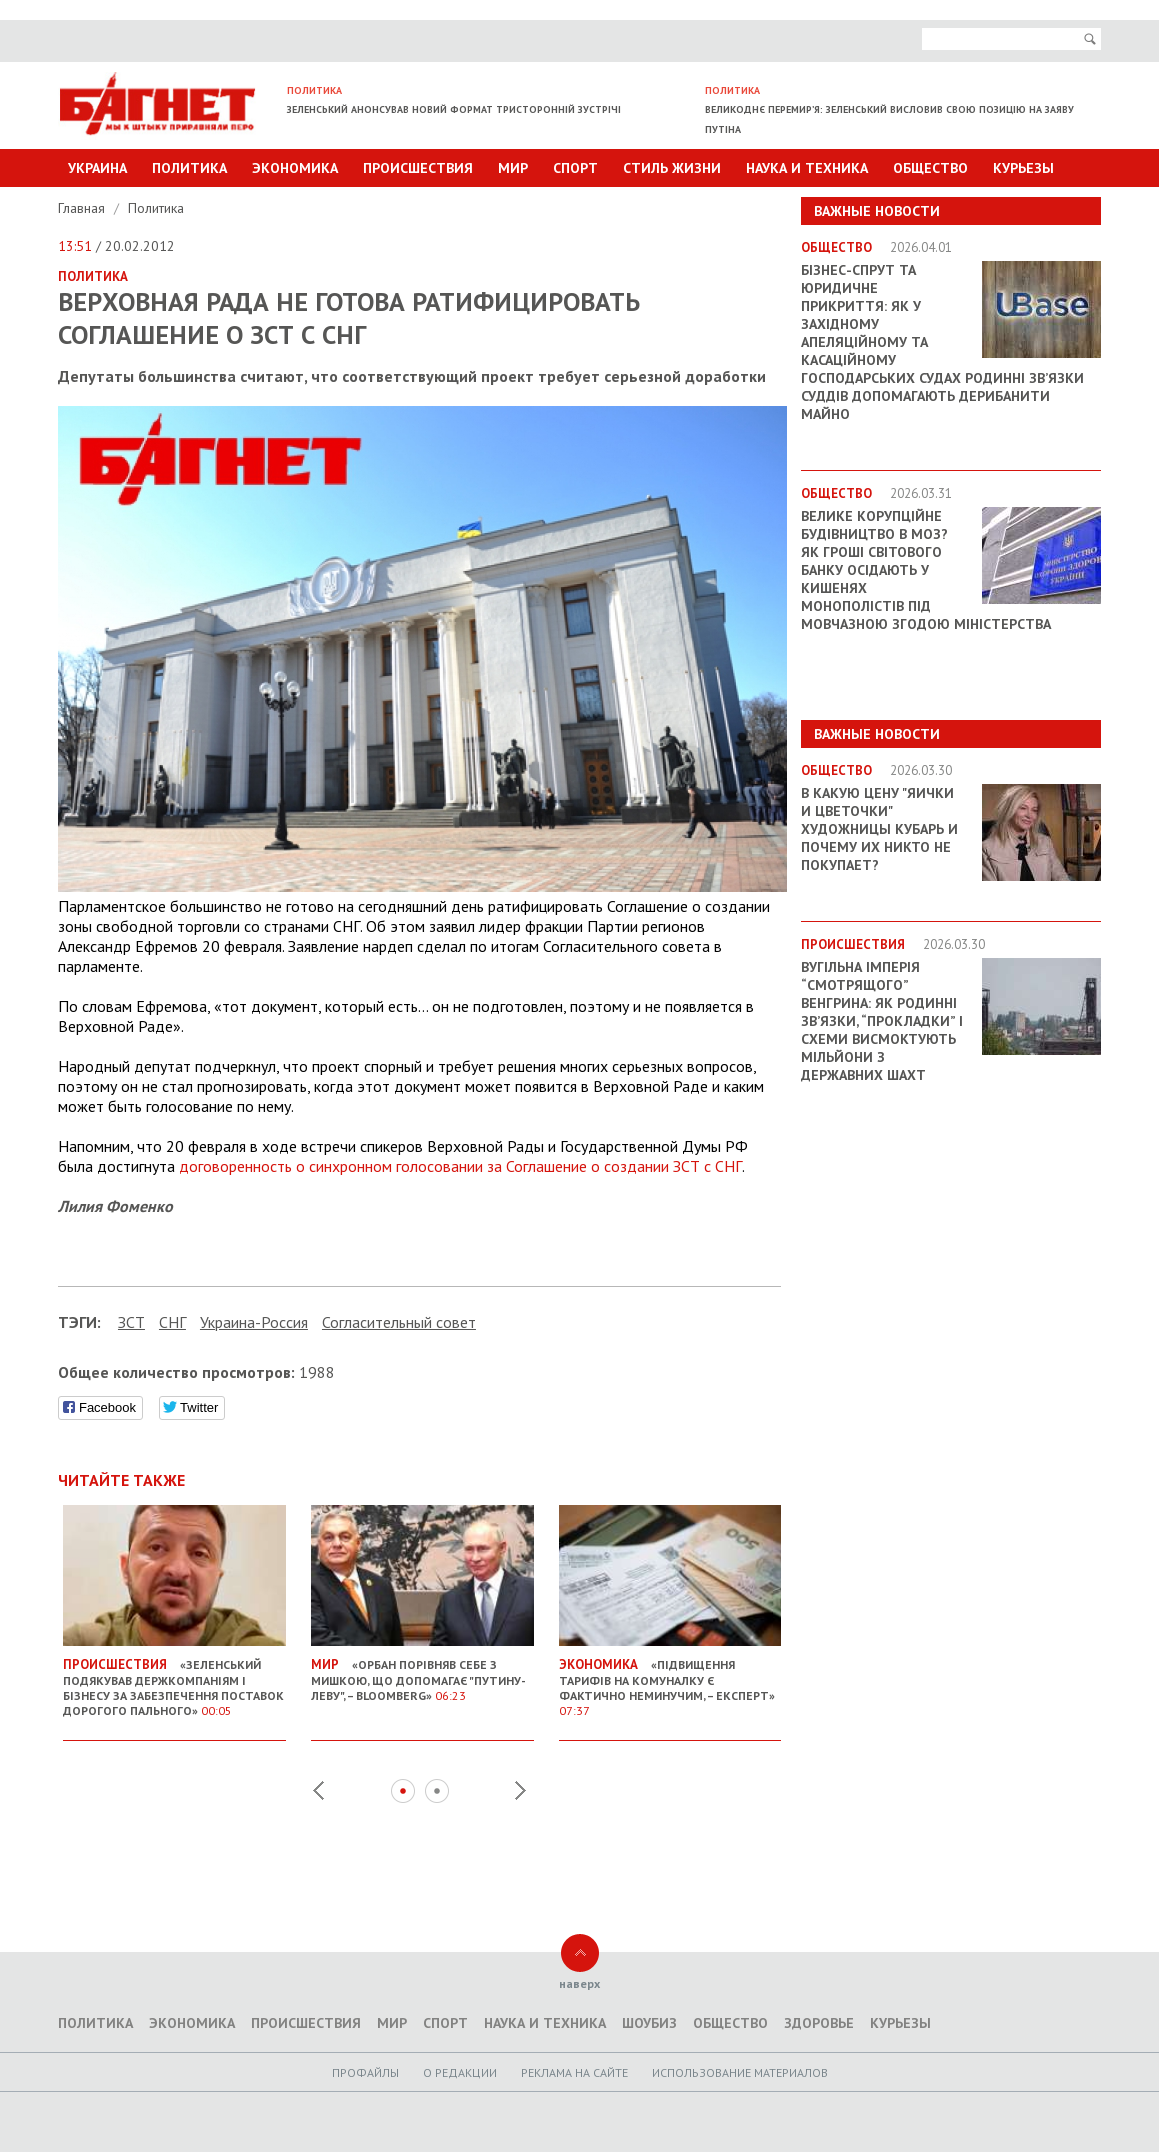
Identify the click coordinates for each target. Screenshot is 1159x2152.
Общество (930, 168)
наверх (579, 1983)
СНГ (172, 1322)
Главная (83, 208)
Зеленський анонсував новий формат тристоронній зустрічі (454, 109)
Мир (513, 168)
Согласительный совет (399, 1322)
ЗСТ (131, 1322)
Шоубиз (649, 2023)
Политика (189, 168)
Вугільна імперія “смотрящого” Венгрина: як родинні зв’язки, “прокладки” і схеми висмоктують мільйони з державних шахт (882, 1021)
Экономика (295, 168)
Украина (97, 168)
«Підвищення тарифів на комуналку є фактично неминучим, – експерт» (670, 1679)
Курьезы (1023, 168)
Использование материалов (740, 2072)
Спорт (575, 168)
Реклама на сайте (574, 2072)
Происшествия (418, 168)
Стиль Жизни (672, 168)
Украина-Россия (254, 1322)
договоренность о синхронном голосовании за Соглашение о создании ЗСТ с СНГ (460, 1166)
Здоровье (819, 2023)
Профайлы (365, 2072)
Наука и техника (807, 168)
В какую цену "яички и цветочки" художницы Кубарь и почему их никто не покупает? (879, 829)
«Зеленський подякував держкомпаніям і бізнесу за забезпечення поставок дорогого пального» (174, 1679)
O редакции (460, 2072)
